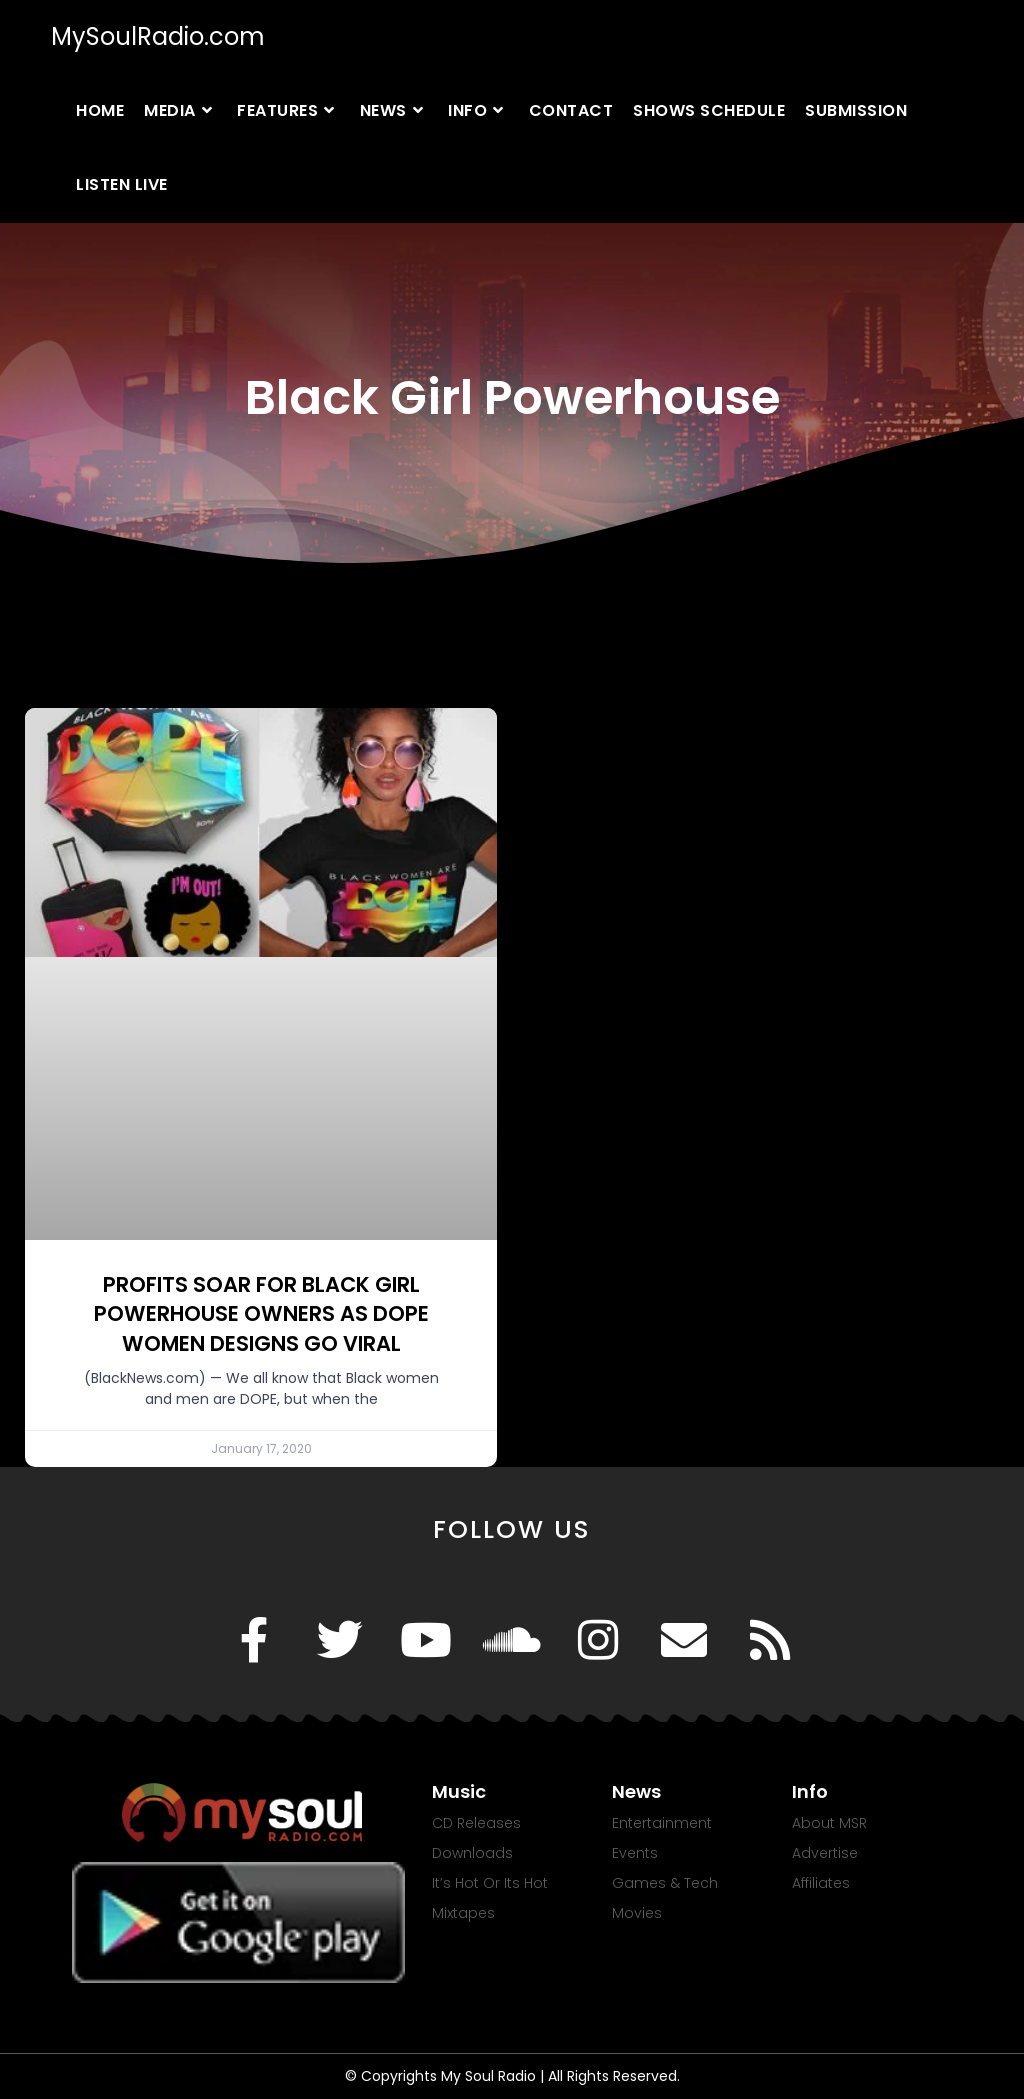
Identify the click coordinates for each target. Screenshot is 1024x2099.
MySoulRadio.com (158, 36)
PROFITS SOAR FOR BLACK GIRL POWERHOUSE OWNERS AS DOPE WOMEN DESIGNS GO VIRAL (261, 1314)
